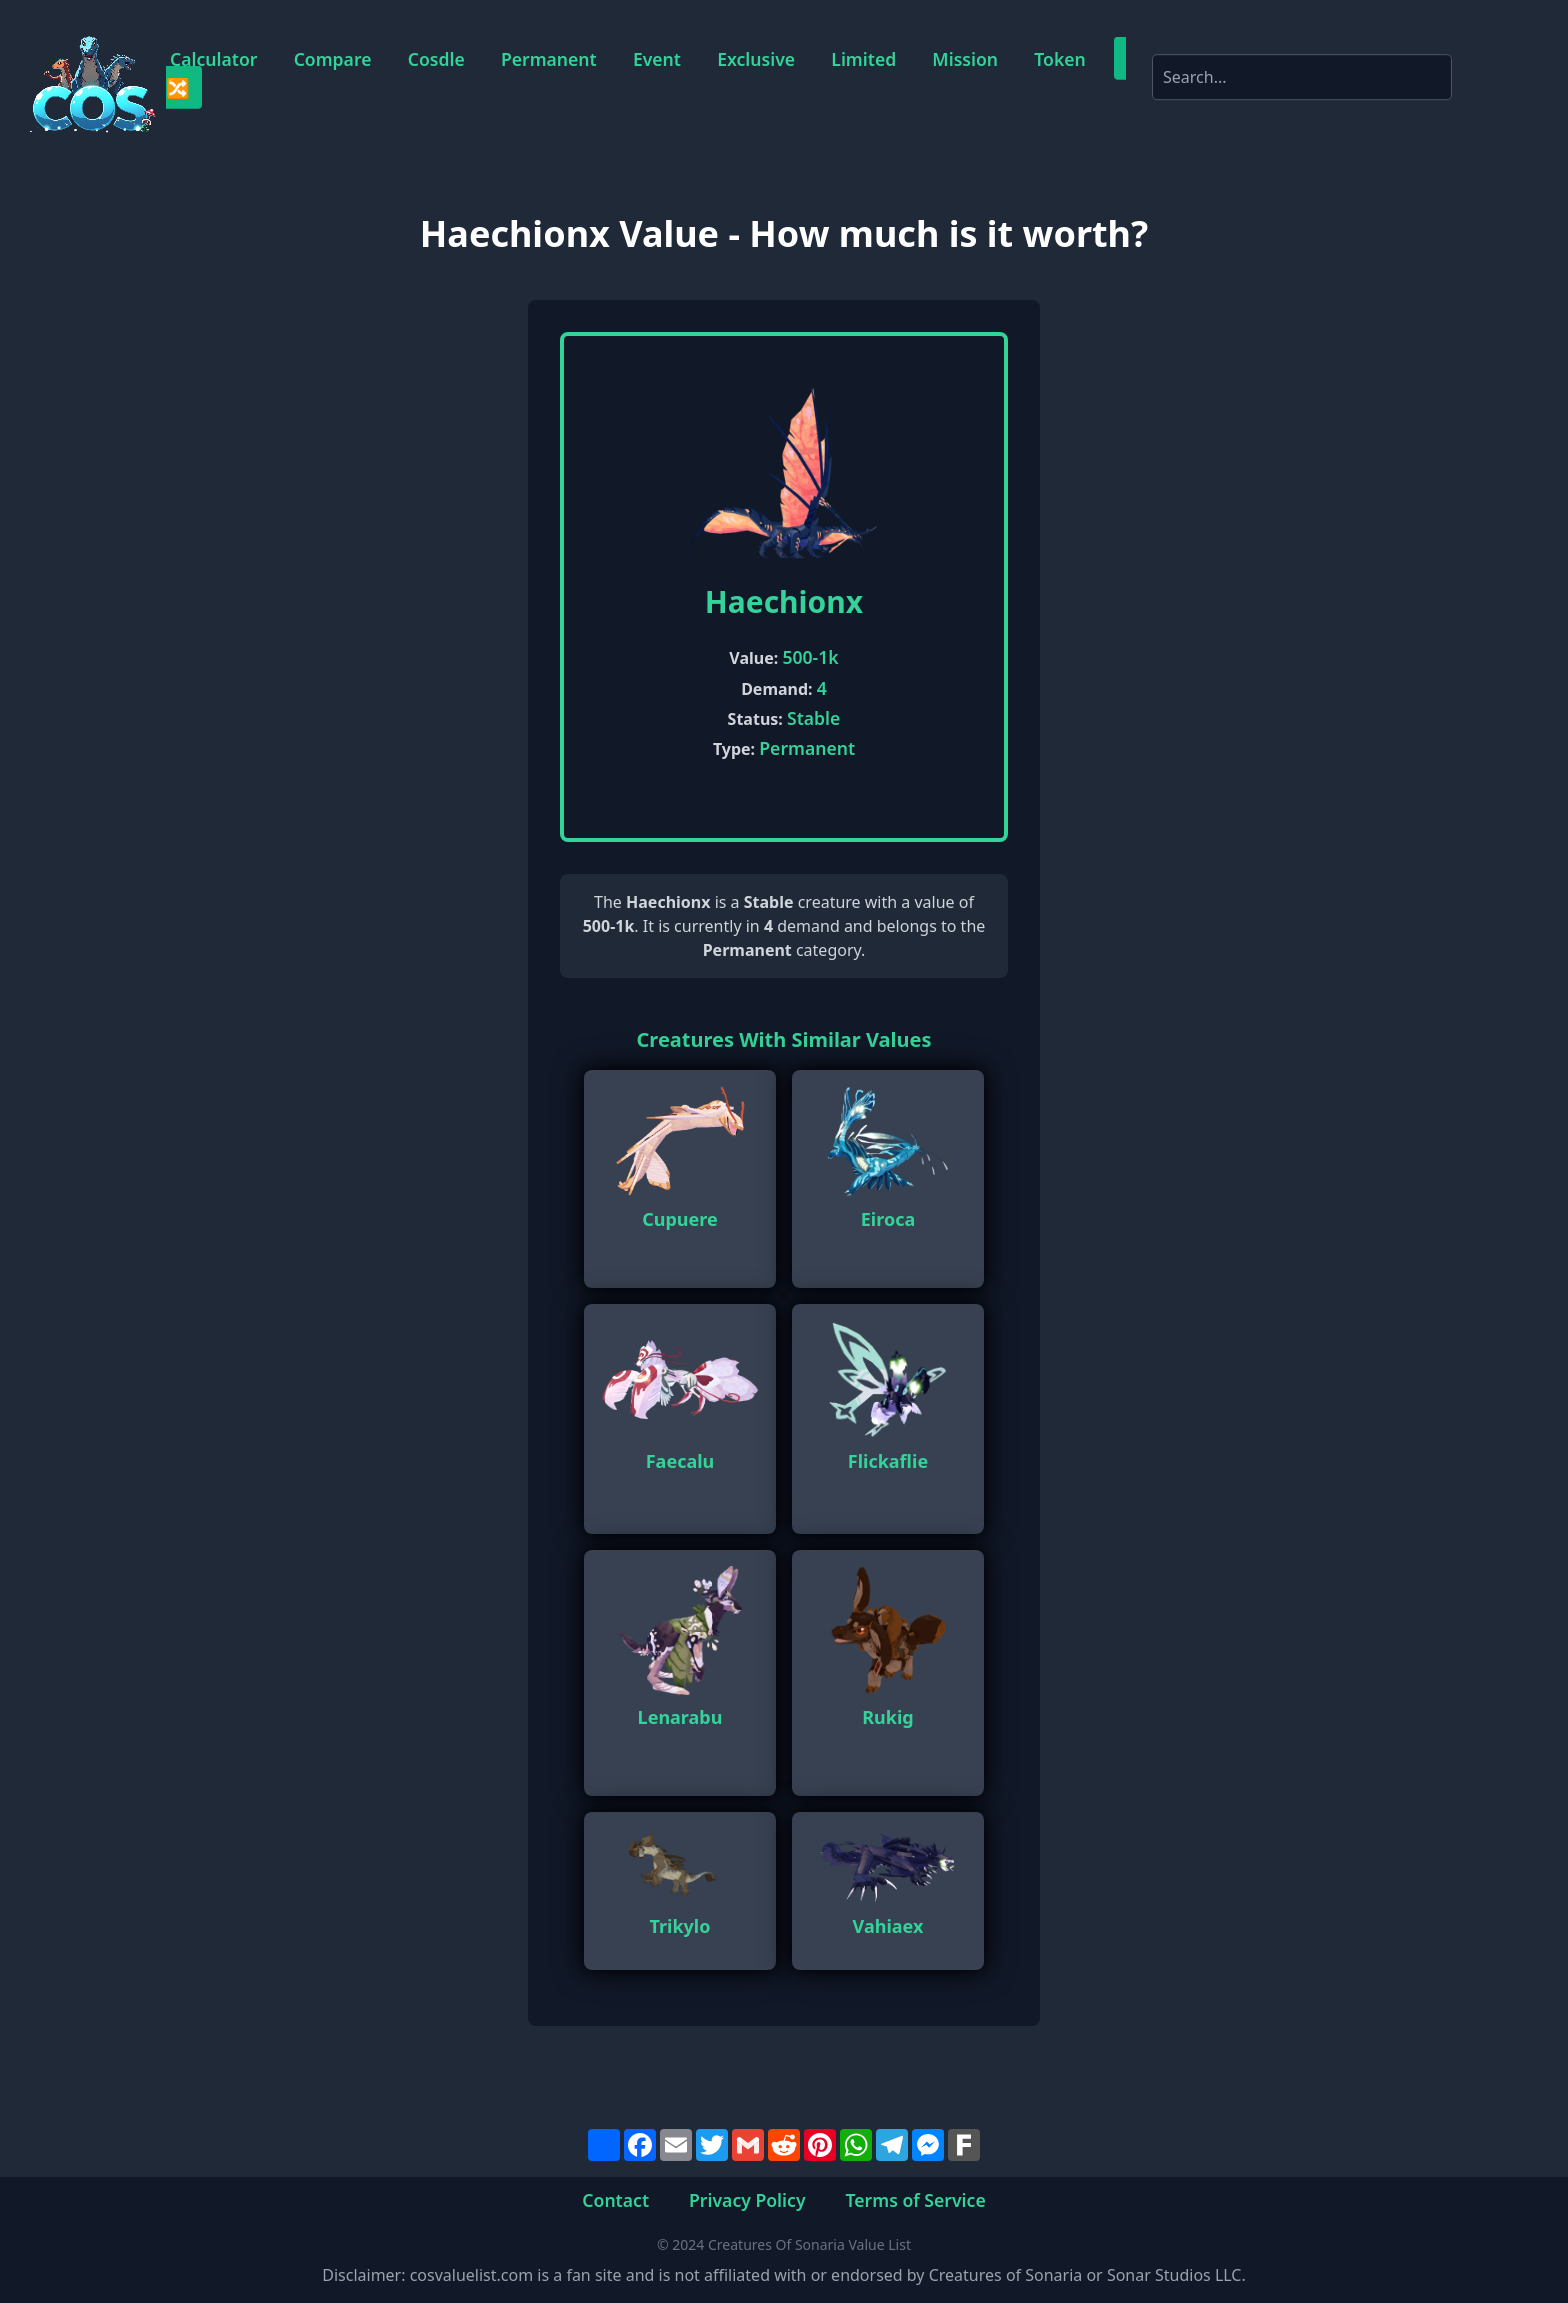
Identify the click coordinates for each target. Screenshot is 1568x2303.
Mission (965, 59)
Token (1060, 59)
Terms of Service (916, 2199)
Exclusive (756, 59)
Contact (615, 2199)
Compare (333, 59)
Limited (863, 59)
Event (657, 59)
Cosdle (436, 59)
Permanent (549, 59)
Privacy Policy (747, 2199)
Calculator (213, 59)
